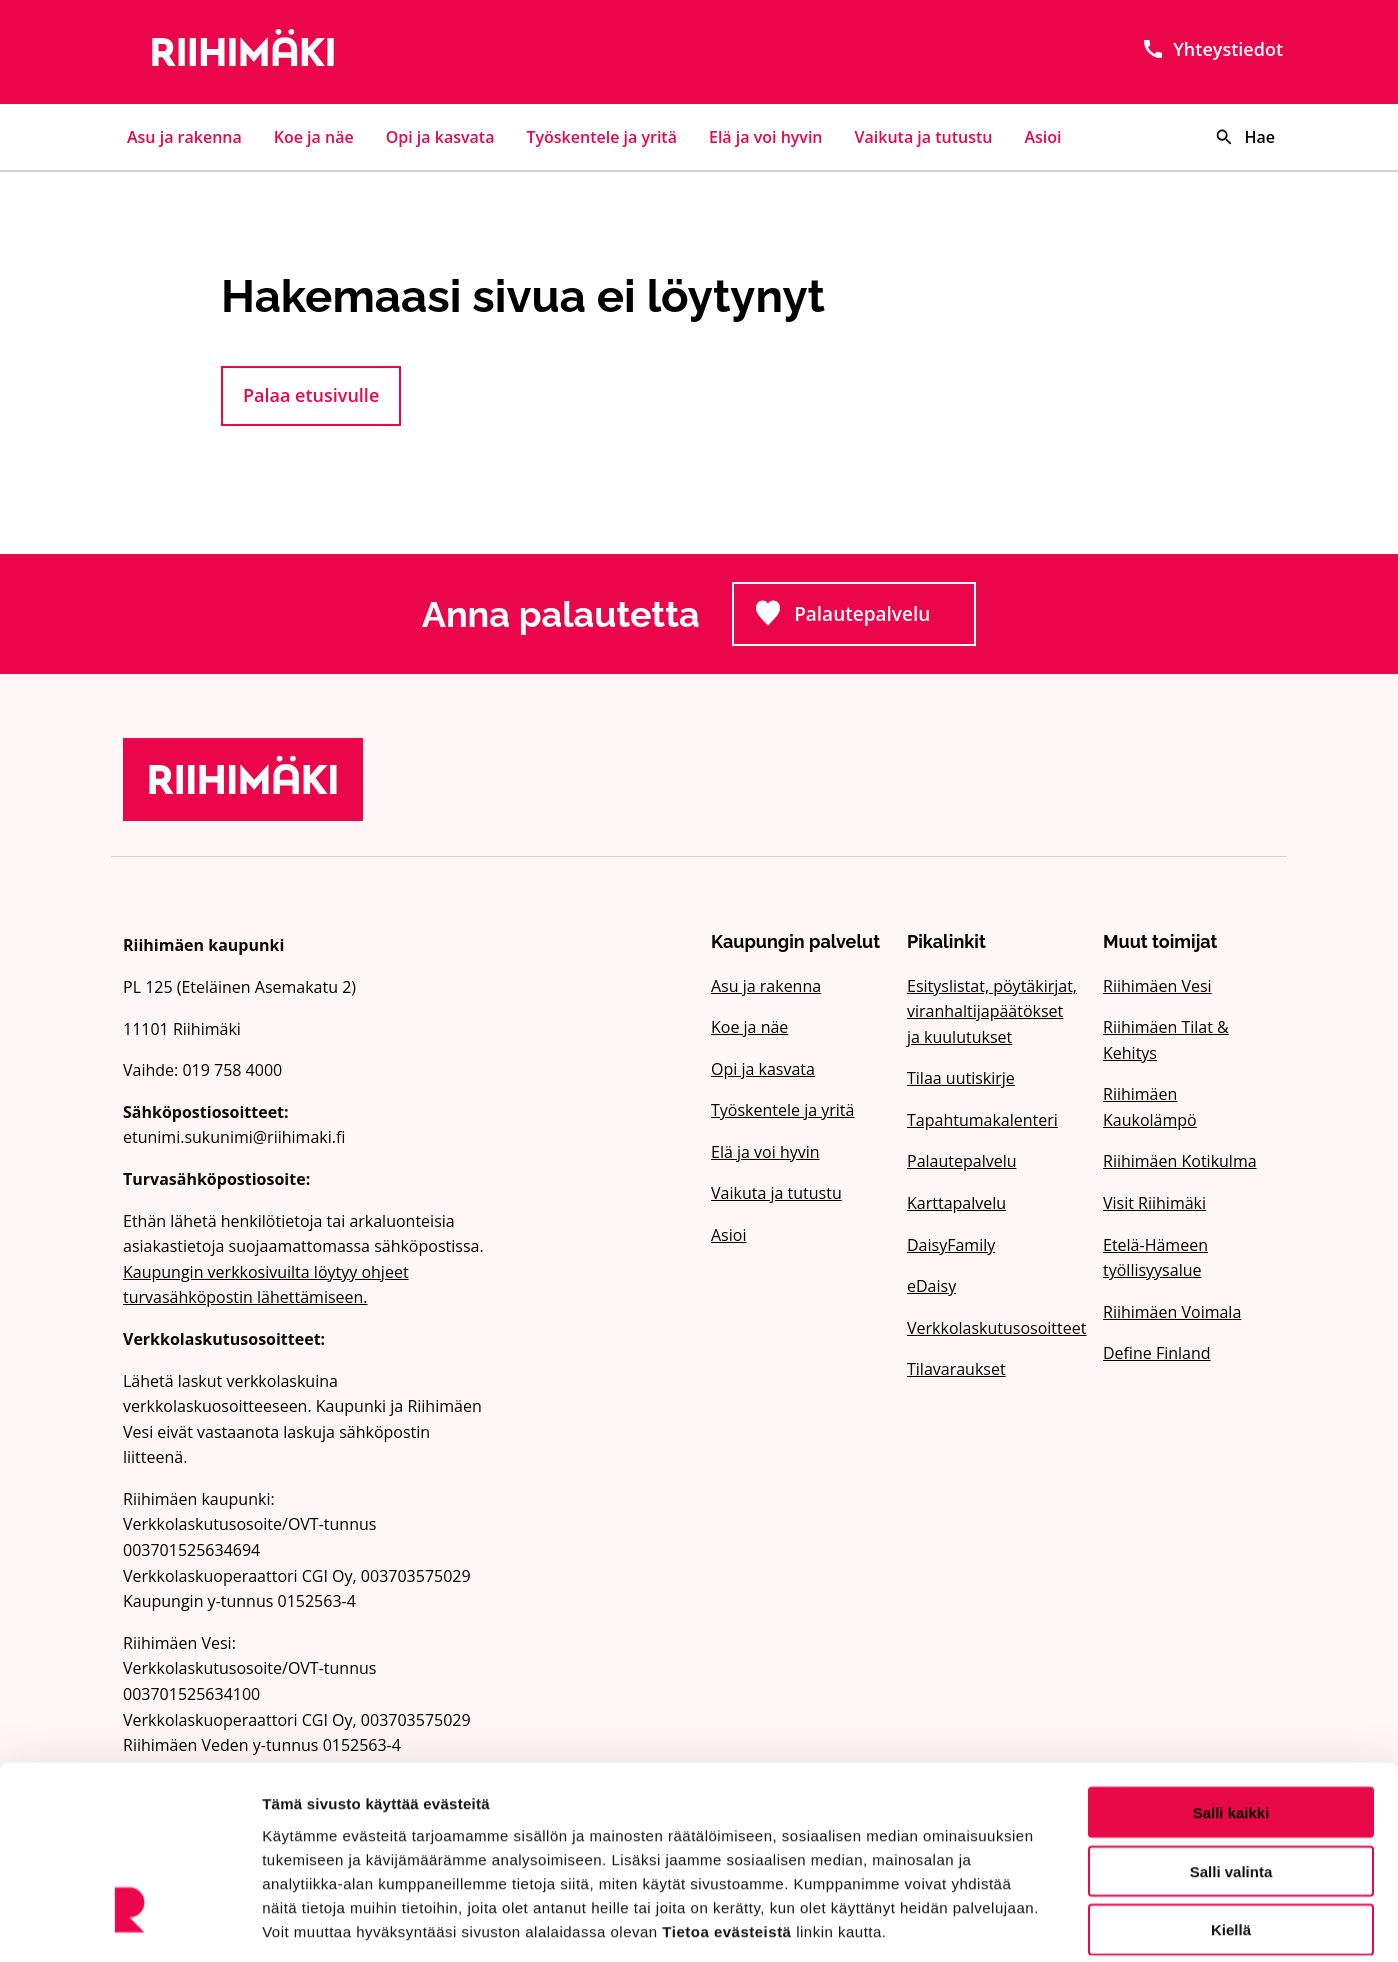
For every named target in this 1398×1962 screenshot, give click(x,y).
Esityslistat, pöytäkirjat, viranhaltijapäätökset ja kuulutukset (992, 1011)
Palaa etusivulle (311, 395)
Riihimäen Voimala (1172, 1312)
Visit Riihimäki (1154, 1203)
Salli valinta (1231, 1775)
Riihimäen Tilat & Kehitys (1166, 1040)
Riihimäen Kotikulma (1180, 1161)
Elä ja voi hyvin (766, 137)
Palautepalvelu (865, 619)
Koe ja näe (314, 137)
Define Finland (1157, 1353)
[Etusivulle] (307, 52)
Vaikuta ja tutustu (924, 137)
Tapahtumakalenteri (982, 1120)
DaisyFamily (951, 1245)
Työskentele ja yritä (601, 137)
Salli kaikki (1231, 1716)
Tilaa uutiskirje (961, 1078)
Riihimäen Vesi (1157, 986)
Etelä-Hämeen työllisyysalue (1155, 1258)
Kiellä (1231, 1834)
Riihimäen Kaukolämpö (1150, 1107)
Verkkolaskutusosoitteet (993, 1328)
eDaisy (931, 1286)
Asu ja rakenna (184, 137)
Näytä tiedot (1069, 1922)
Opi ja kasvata (440, 137)
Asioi (1043, 137)
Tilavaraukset (956, 1369)
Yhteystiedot (1212, 49)
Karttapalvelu (956, 1203)
